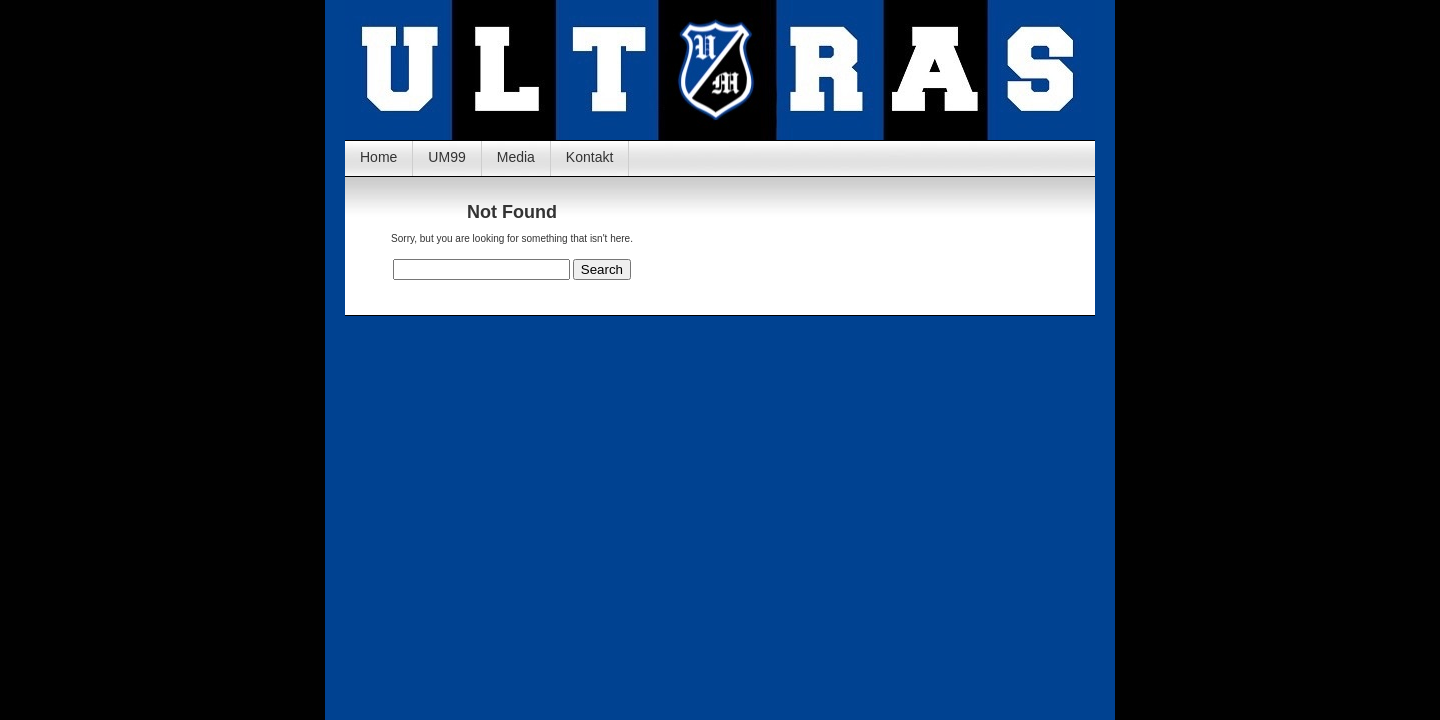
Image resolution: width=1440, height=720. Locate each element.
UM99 (446, 157)
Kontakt (589, 157)
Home (378, 157)
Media (516, 157)
